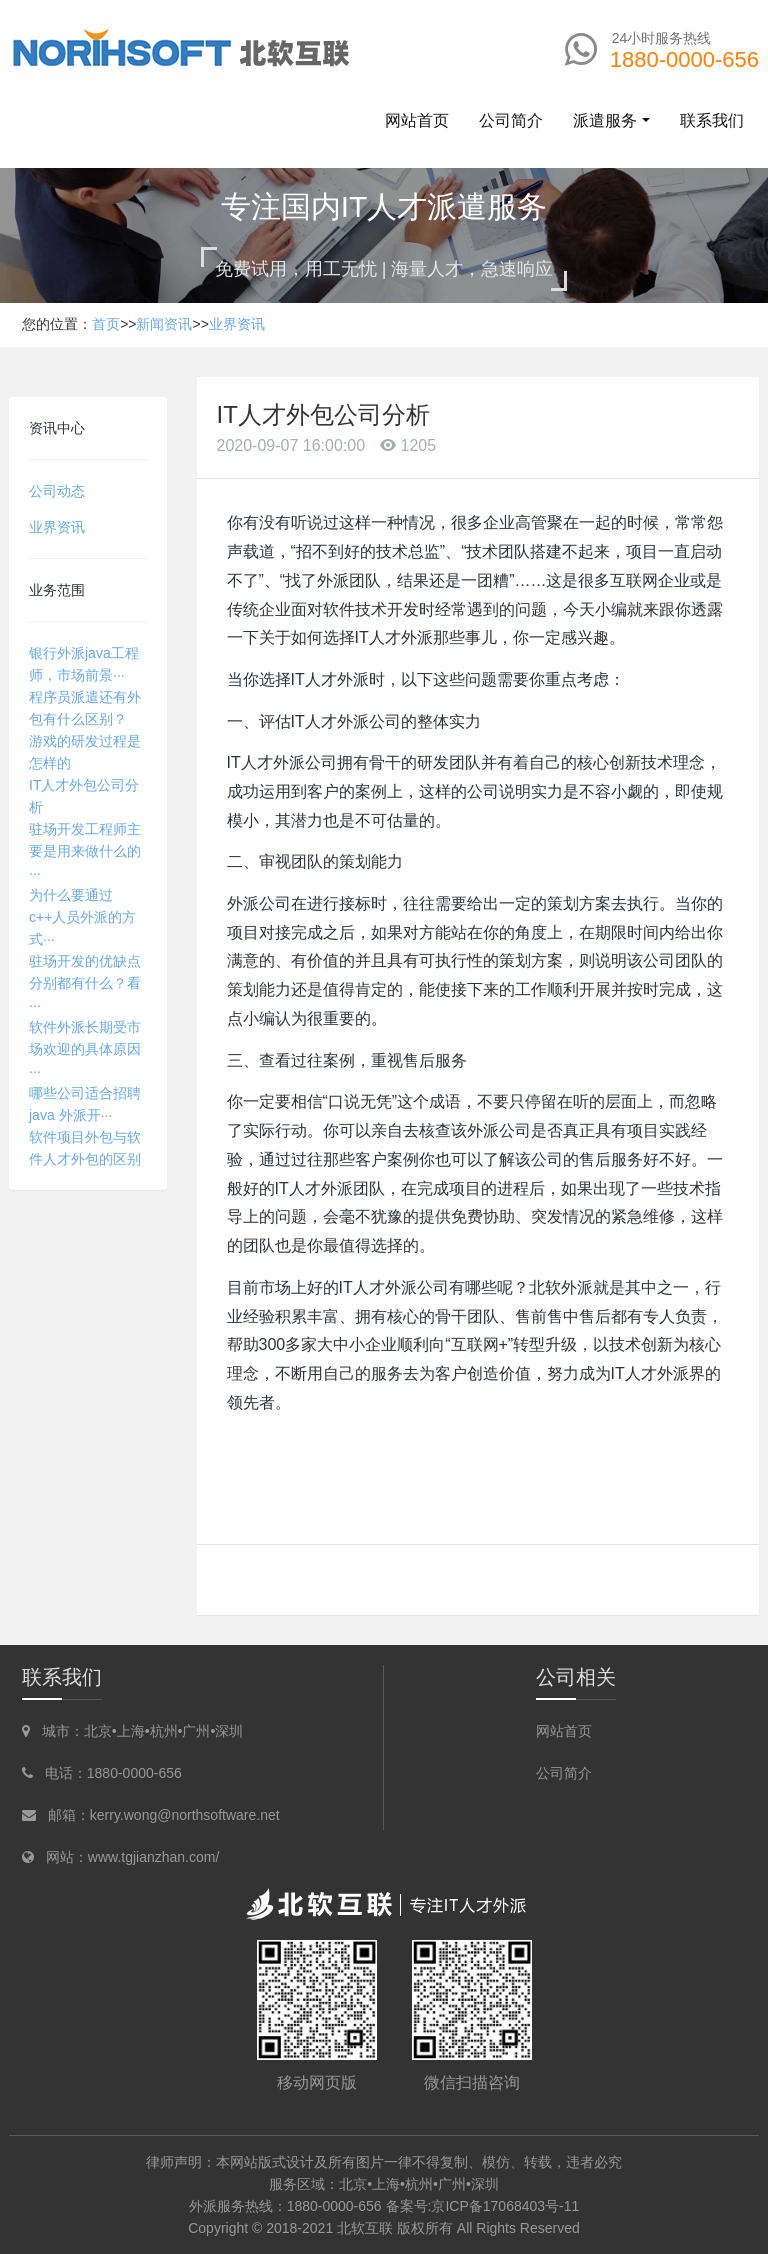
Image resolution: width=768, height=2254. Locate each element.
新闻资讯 (164, 324)
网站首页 (417, 120)
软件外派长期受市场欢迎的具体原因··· (85, 1049)
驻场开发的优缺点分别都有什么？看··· (85, 983)
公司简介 (564, 1773)
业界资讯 (237, 324)
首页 (106, 324)
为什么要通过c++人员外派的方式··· (82, 917)
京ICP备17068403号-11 (505, 2206)
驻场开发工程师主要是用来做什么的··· (85, 851)
